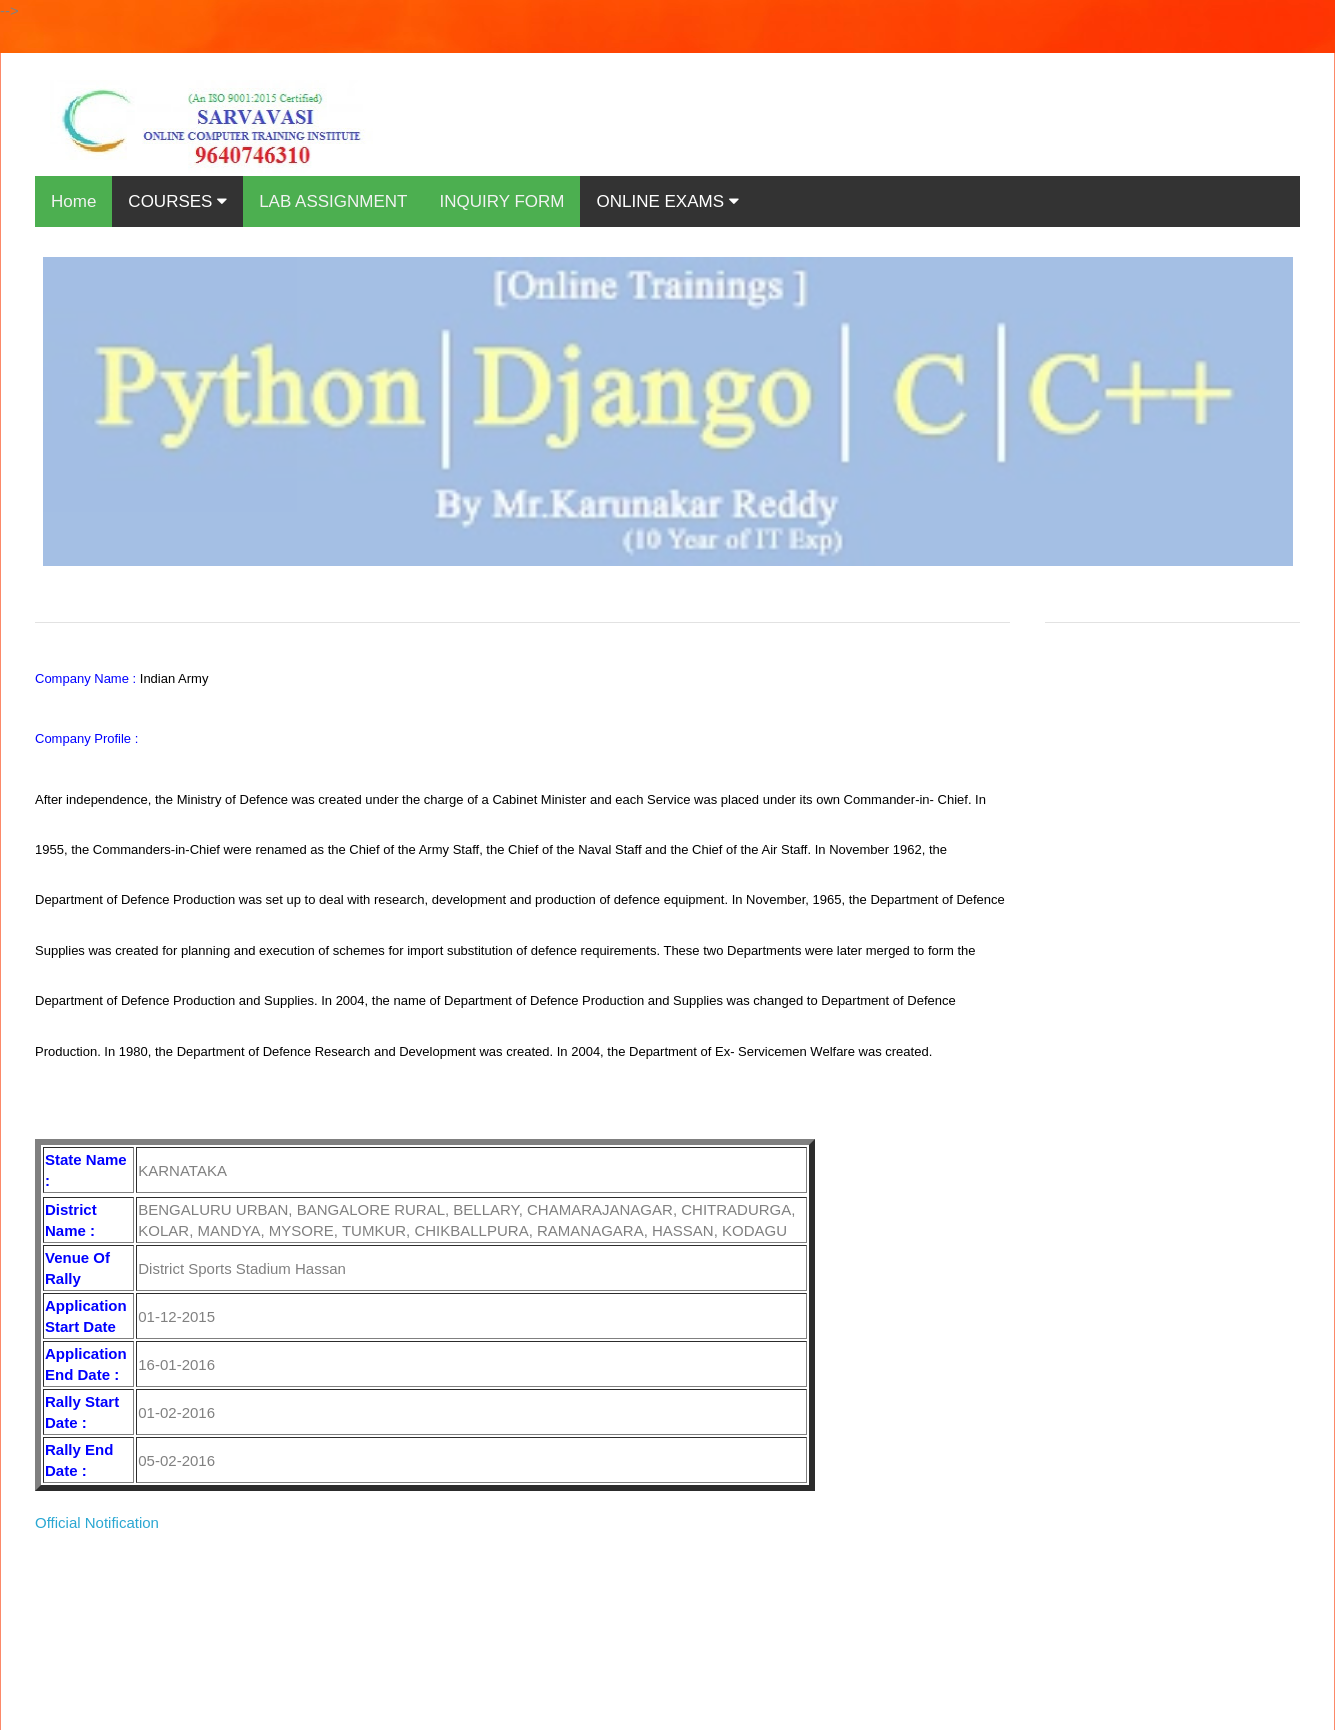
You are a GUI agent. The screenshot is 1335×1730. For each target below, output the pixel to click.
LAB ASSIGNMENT (333, 201)
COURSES (177, 201)
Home (73, 201)
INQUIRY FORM (501, 201)
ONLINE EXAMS (667, 201)
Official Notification (97, 1522)
